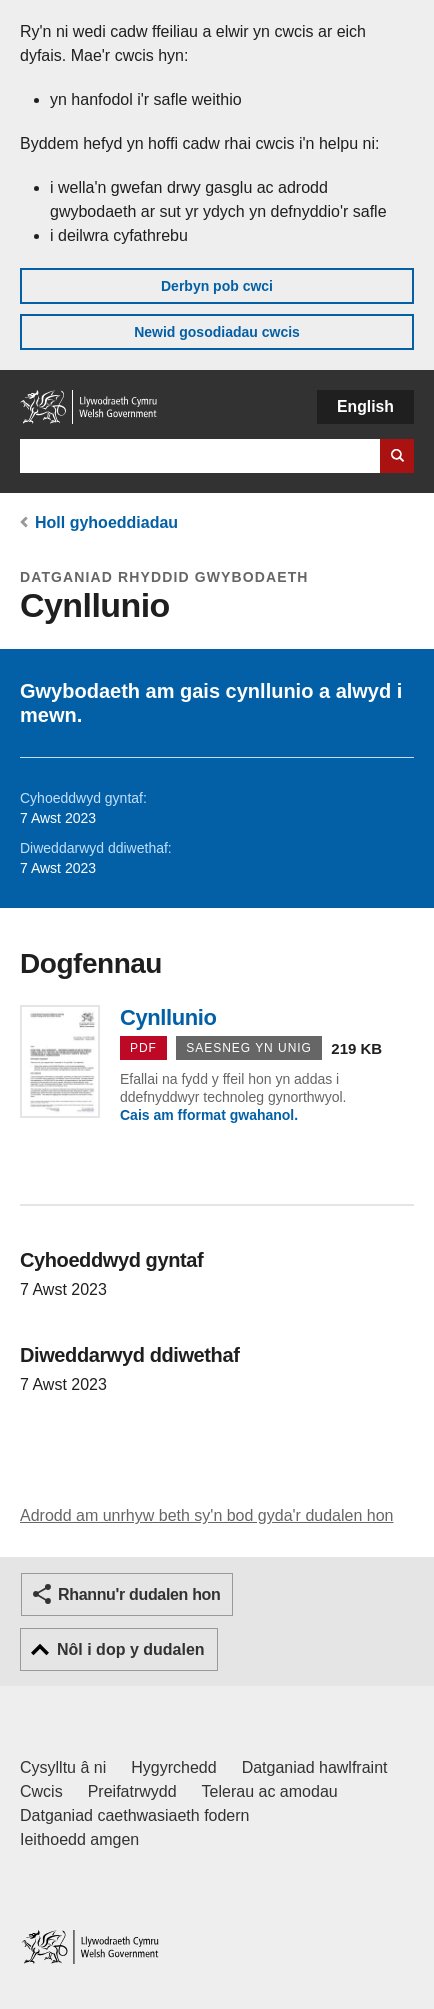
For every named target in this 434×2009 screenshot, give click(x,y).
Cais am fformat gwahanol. (209, 1115)
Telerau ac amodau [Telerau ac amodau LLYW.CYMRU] (270, 1791)
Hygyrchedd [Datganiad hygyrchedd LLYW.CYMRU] (173, 1767)
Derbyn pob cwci (217, 286)
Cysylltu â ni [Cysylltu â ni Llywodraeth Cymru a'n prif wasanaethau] (63, 1767)
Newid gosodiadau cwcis (217, 332)
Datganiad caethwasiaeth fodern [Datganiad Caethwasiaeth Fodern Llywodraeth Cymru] (135, 1815)
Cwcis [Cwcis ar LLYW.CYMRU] (41, 1791)
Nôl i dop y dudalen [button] (131, 1649)
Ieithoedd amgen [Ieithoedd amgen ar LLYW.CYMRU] (79, 1839)
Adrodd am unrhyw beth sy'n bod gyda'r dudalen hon (206, 1515)
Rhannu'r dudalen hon (139, 1594)
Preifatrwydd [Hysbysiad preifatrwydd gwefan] (132, 1791)
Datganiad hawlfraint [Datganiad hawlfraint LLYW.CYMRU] (315, 1767)
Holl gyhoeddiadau (106, 522)
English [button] (365, 406)
